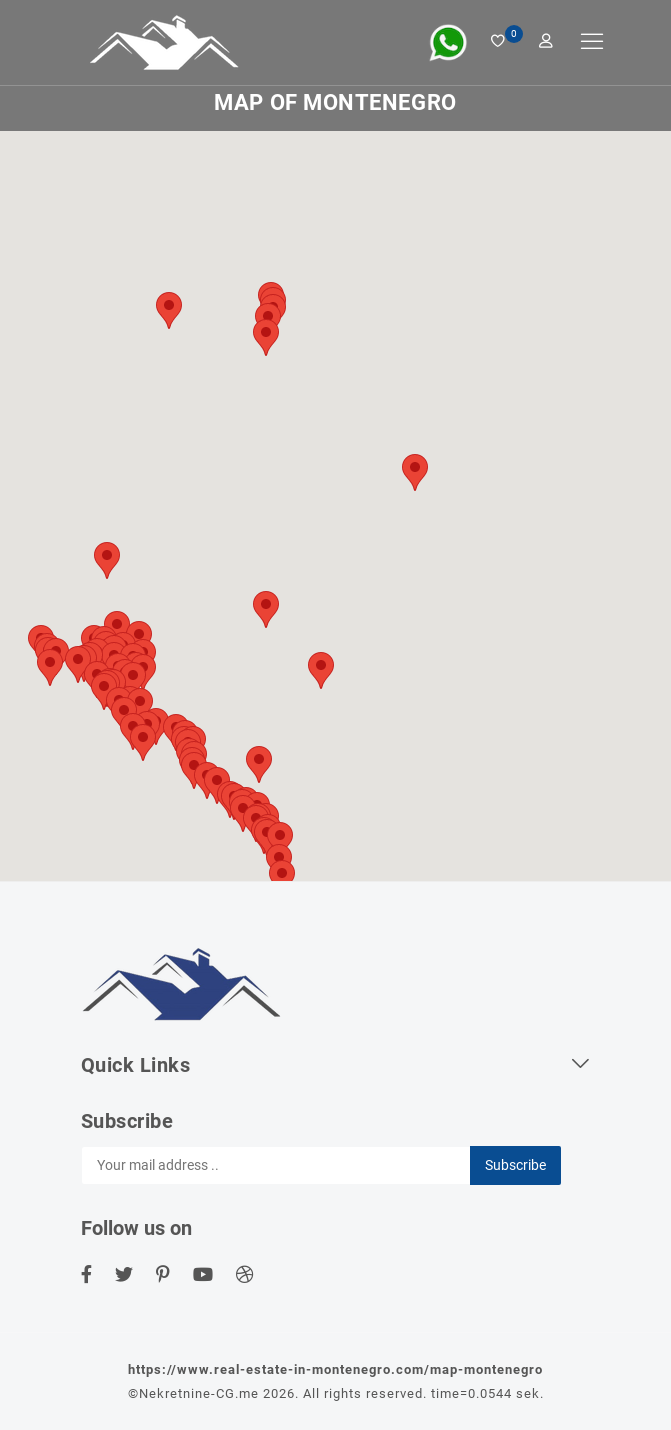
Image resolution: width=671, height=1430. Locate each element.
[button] (321, 670)
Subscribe (515, 1165)
